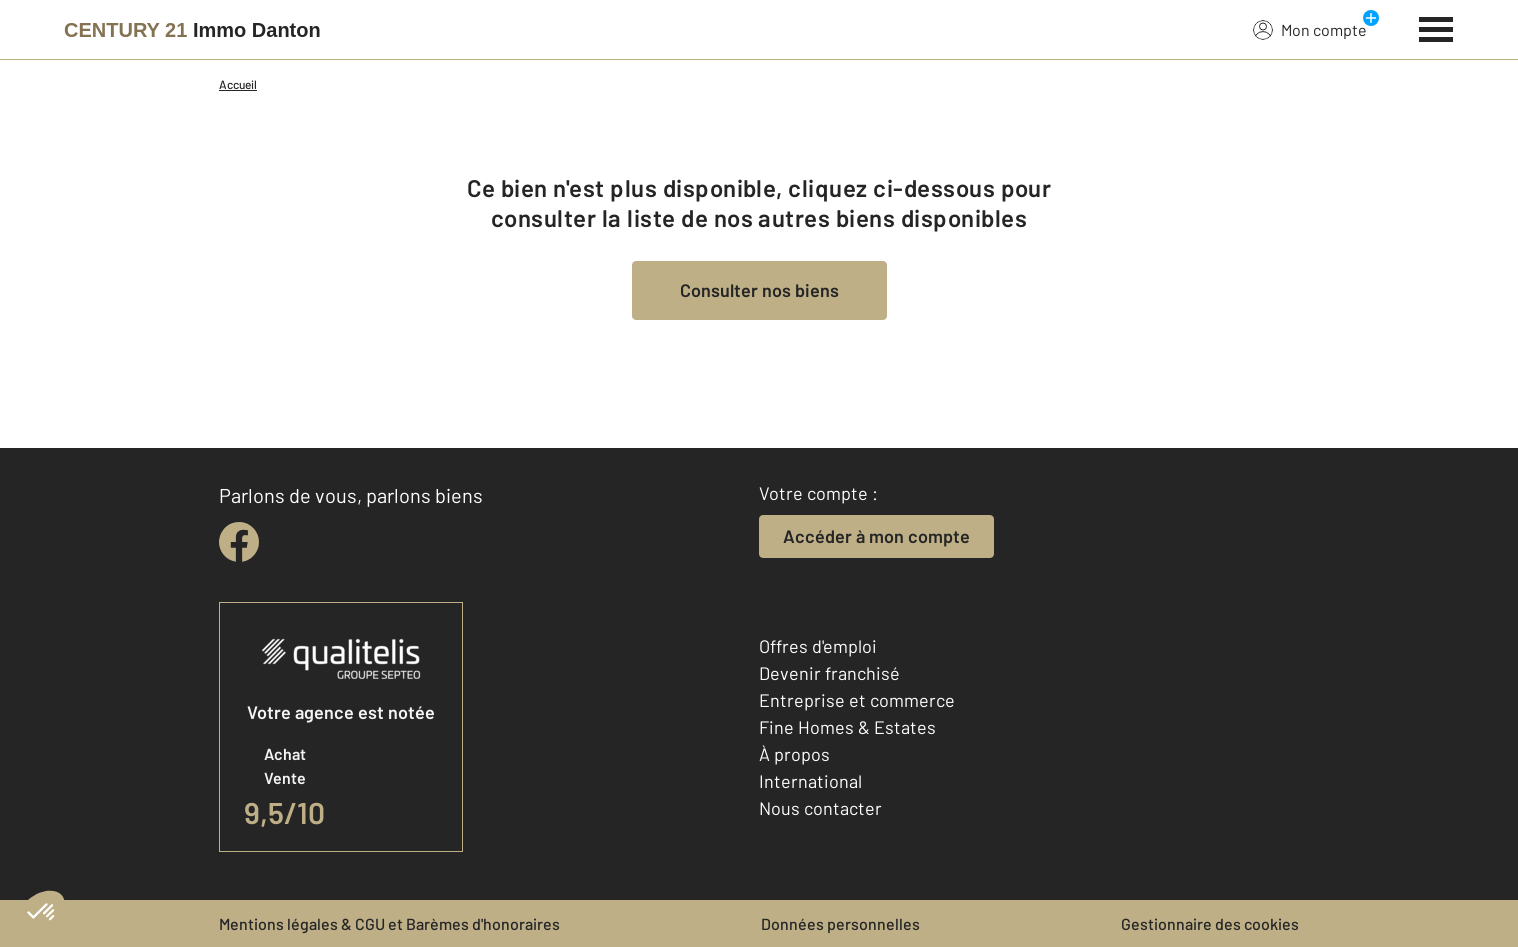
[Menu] (1436, 27)
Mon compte (1310, 29)
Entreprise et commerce (857, 700)
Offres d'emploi (818, 646)
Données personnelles (840, 923)
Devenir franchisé (829, 673)
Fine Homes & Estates (847, 727)
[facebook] (239, 542)
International (810, 781)
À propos (794, 754)
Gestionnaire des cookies (1210, 923)
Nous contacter (820, 808)
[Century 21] (192, 30)
